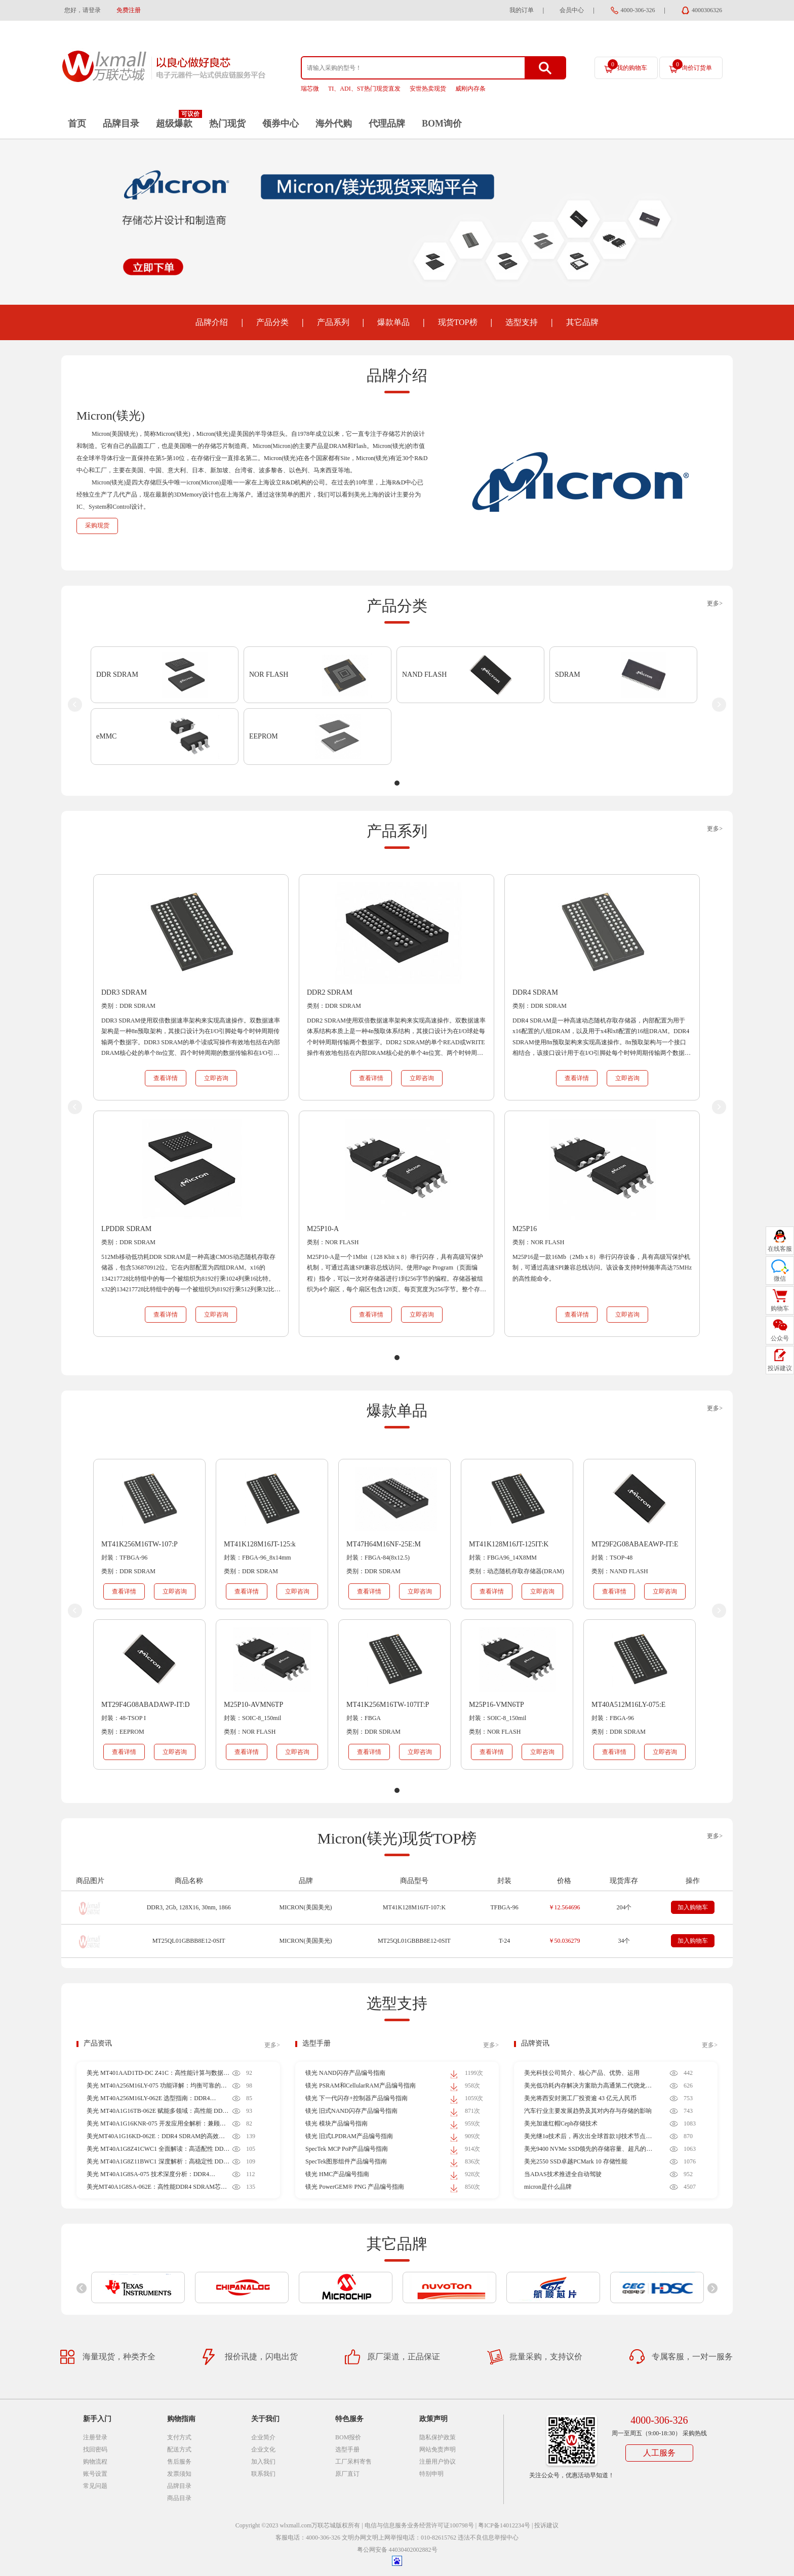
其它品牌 (582, 322)
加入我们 (263, 2461)
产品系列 (333, 322)
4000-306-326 (638, 10)
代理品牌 (387, 123)
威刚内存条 (470, 88)
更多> (715, 603)
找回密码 (95, 2449)
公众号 (780, 1338)
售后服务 (179, 2461)
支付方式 (179, 2437)
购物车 (780, 1308)
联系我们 (263, 2473)
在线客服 (780, 1248)
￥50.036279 (564, 1940)
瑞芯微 (310, 88)
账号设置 (95, 2473)
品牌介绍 (211, 322)
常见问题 (95, 2485)
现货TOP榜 (458, 322)
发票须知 (179, 2473)
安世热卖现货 (428, 88)
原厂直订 (347, 2473)
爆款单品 (393, 322)
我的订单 (521, 10)
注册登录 (95, 2437)
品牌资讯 (535, 2043)
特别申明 (431, 2473)
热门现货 (227, 123)
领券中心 (280, 123)
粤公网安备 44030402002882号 (397, 2549)
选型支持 (521, 322)
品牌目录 (121, 123)
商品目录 (179, 2498)
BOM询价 (442, 123)
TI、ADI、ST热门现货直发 (364, 88)
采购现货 (97, 525)
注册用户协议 (437, 2461)
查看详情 (165, 1078)
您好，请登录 (82, 10)
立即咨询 (216, 1078)
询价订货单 (692, 65)
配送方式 (179, 2449)
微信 (780, 1278)
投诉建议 (546, 2525)
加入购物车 (693, 1907)
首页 (77, 123)
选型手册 (316, 2043)
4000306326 (707, 10)
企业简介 (263, 2437)
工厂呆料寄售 (353, 2461)
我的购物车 (627, 65)
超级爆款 (174, 123)
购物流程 (95, 2461)
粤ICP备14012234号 (504, 2525)
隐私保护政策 (437, 2437)
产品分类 (272, 322)
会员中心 (572, 10)
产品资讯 (98, 2043)
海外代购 (333, 123)
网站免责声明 (437, 2449)
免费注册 (128, 10)
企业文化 (263, 2449)
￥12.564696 (564, 1907)
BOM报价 (348, 2437)
